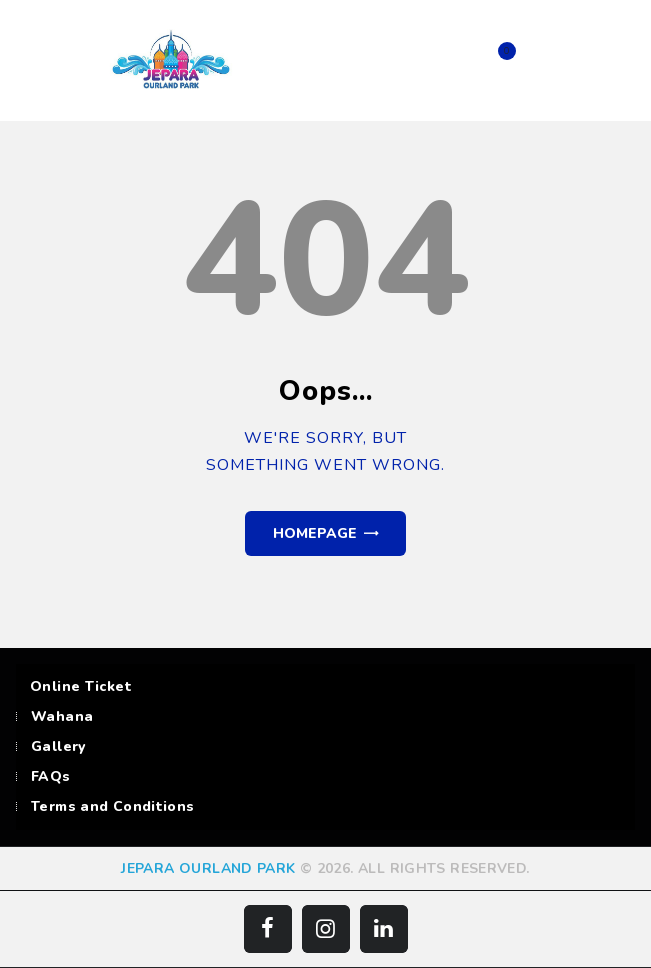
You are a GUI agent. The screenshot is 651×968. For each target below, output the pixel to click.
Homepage (315, 533)
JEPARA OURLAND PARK (208, 868)
